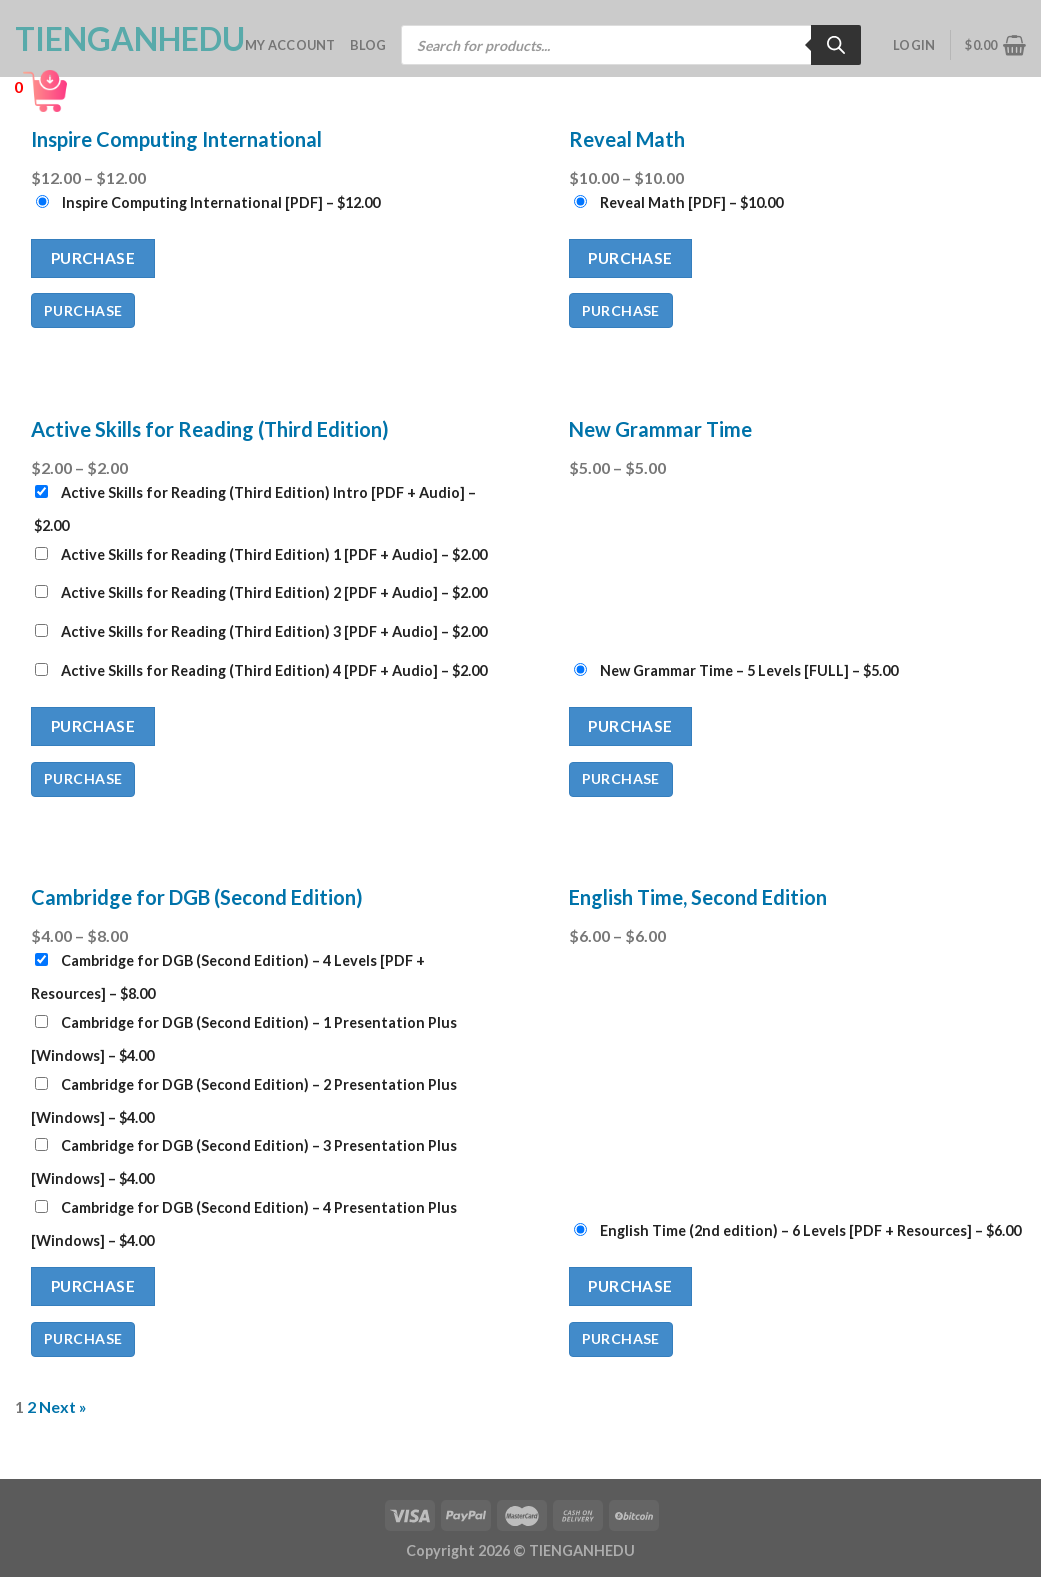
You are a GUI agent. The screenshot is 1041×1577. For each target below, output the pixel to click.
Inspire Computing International (176, 139)
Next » (63, 1406)
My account (290, 45)
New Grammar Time (660, 429)
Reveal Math (627, 139)
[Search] (836, 45)
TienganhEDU (115, 39)
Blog (368, 45)
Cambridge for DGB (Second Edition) (197, 897)
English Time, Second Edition (698, 897)
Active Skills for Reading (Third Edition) (210, 429)
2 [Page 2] (31, 1406)
